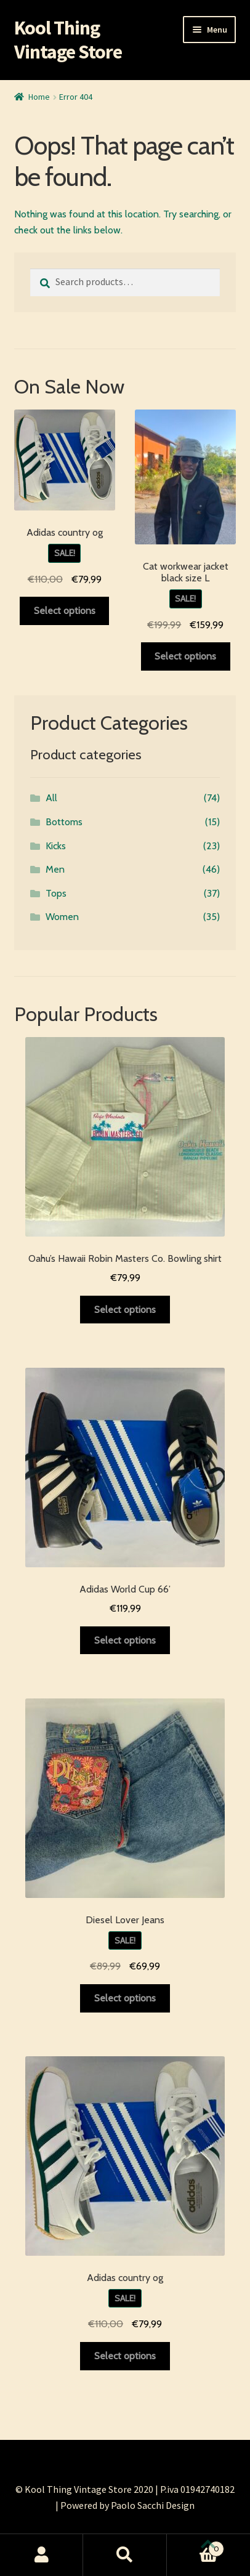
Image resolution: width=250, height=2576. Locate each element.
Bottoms (64, 822)
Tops (56, 893)
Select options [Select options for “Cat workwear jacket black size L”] (185, 656)
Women (62, 917)
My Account (41, 2555)
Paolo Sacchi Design (153, 2505)
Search (124, 2555)
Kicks (56, 846)
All (51, 798)
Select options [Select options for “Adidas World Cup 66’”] (125, 1640)
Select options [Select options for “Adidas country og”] (64, 610)
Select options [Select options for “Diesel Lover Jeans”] (125, 1998)
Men (55, 869)
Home (39, 96)
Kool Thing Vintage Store (68, 39)
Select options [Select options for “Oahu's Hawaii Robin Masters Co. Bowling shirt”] (125, 1309)
